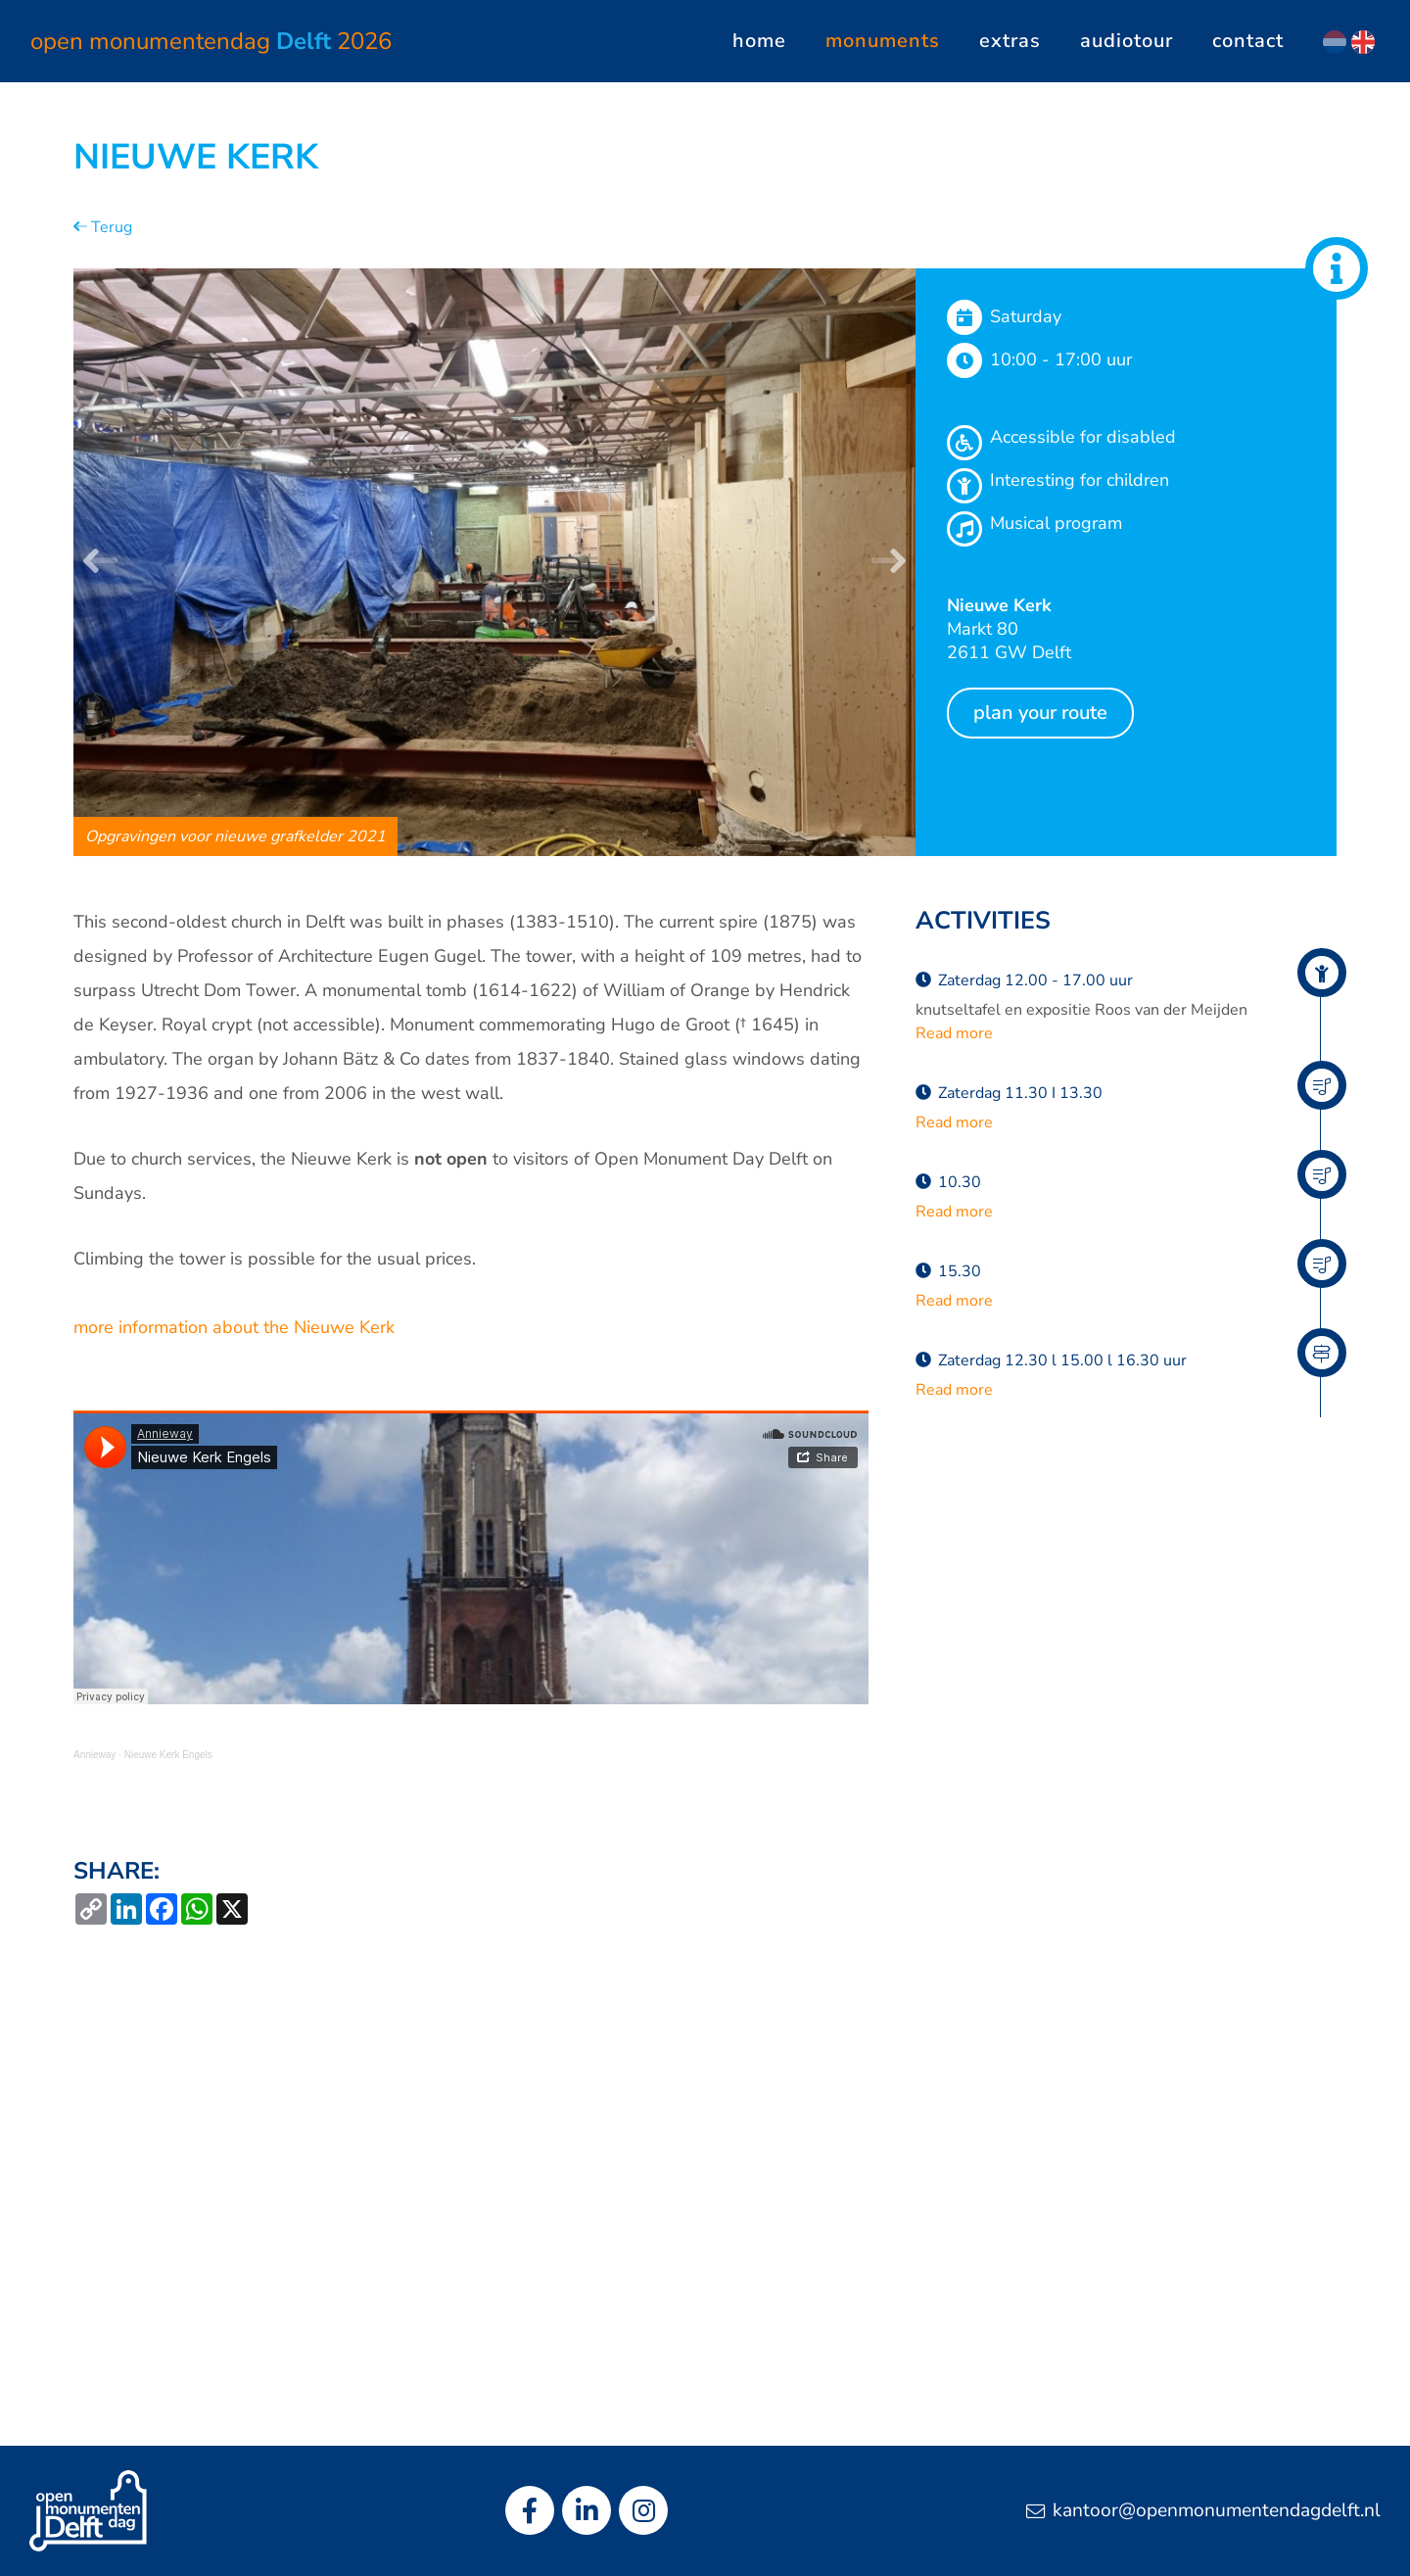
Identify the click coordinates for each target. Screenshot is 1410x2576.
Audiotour (1126, 40)
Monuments (882, 40)
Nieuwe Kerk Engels (168, 1754)
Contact (1248, 40)
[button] (100, 562)
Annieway (94, 1754)
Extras (1010, 40)
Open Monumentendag (211, 41)
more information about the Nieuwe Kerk (234, 1327)
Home (759, 40)
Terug (102, 227)
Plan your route (1040, 712)
